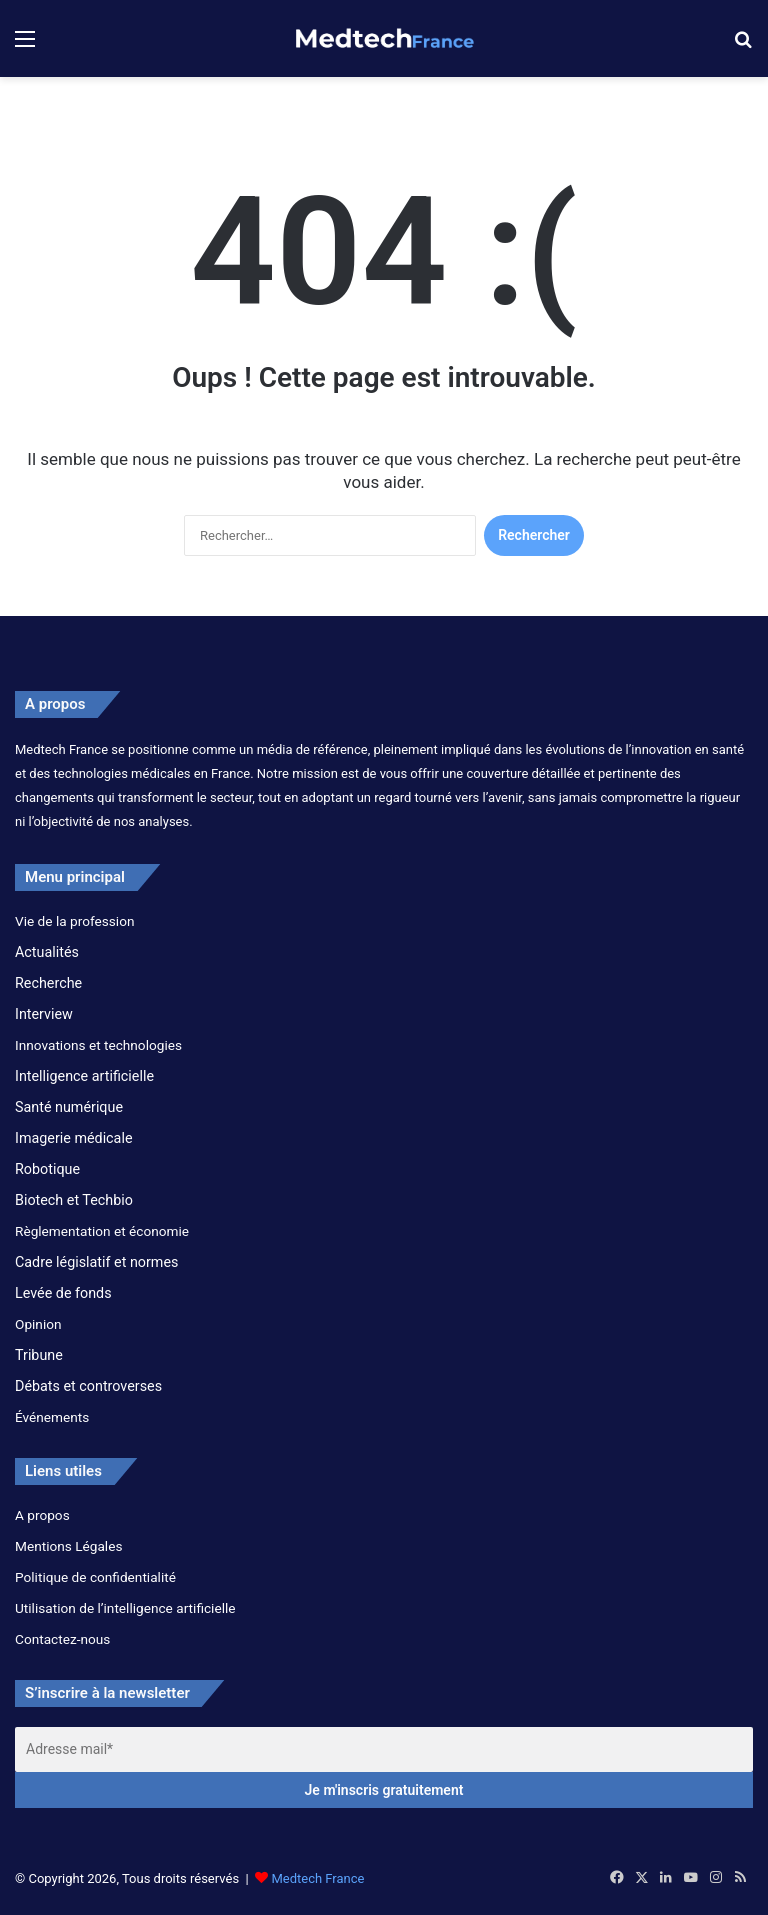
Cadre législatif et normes (96, 1262)
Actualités (47, 952)
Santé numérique (69, 1107)
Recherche (48, 983)
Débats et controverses (88, 1386)
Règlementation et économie (102, 1231)
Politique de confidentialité (95, 1577)
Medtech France (317, 1878)
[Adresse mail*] (384, 1749)
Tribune (39, 1355)
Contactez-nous (62, 1639)
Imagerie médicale (74, 1138)
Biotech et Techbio (74, 1200)
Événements (52, 1417)
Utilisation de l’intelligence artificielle (125, 1608)
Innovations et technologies (98, 1045)
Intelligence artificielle (84, 1076)
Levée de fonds (63, 1293)
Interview (44, 1014)
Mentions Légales (68, 1546)
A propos (42, 1515)
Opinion (38, 1324)
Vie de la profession (75, 921)
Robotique (47, 1169)
